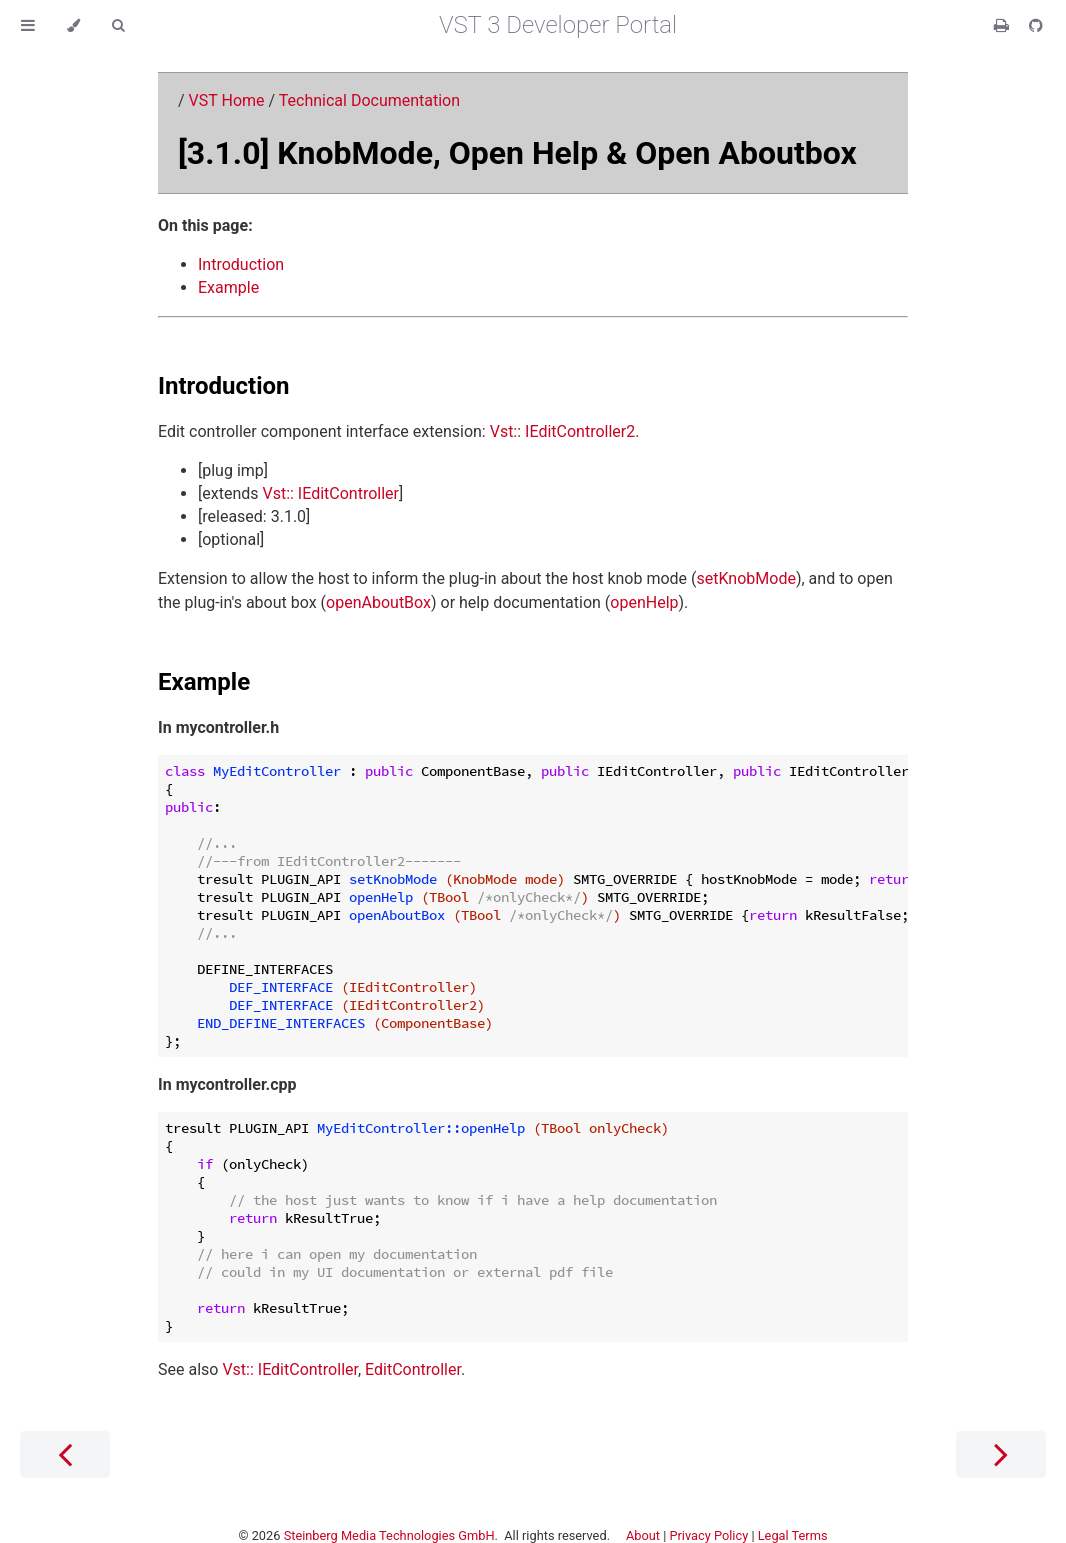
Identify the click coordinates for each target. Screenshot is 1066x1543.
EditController (413, 1369)
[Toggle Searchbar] (118, 25)
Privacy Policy (708, 1535)
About (643, 1535)
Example (228, 287)
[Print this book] (1003, 25)
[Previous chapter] (65, 1454)
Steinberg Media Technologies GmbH (389, 1535)
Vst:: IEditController (330, 493)
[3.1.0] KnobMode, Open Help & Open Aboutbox (517, 153)
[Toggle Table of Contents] (28, 25)
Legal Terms (793, 1535)
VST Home (227, 100)
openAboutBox (378, 602)
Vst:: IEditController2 (563, 431)
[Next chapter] (1001, 1454)
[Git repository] (1036, 25)
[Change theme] (73, 25)
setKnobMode (746, 578)
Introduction (241, 264)
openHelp (644, 602)
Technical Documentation (369, 100)
